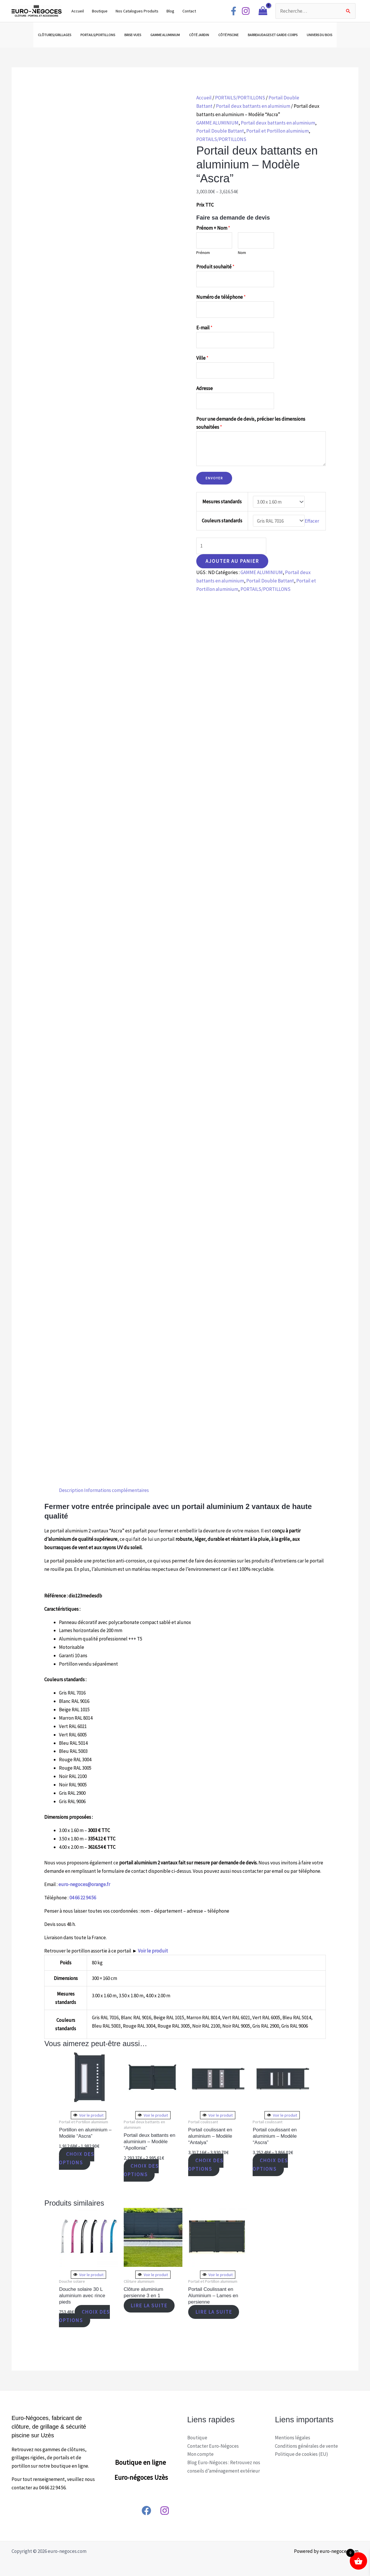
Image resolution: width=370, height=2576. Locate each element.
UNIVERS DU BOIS (319, 35)
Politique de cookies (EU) (301, 2454)
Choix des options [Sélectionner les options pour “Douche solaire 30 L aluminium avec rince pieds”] (84, 2316)
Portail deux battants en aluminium (253, 106)
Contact (189, 11)
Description (71, 1490)
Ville (202, 358)
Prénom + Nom (213, 228)
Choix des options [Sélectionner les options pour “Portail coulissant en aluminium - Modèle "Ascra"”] (270, 2165)
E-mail (204, 327)
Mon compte (200, 2454)
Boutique (100, 11)
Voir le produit (153, 1951)
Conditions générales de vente (306, 2446)
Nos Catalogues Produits (137, 11)
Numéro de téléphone (221, 297)
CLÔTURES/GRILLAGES (54, 35)
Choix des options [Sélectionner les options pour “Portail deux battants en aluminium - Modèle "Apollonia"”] (141, 2170)
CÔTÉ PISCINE (228, 35)
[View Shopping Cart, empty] (263, 11)
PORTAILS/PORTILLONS (97, 35)
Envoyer (214, 478)
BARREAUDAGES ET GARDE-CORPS (272, 35)
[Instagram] (245, 11)
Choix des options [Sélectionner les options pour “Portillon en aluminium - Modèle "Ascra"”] (76, 2158)
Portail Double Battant (220, 131)
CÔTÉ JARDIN (199, 35)
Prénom (203, 252)
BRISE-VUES (132, 35)
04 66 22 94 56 (82, 1897)
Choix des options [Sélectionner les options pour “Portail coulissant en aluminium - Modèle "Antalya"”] (205, 2165)
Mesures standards (222, 501)
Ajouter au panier (232, 561)
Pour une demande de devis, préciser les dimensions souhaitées (250, 423)
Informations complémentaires (116, 1490)
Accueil (77, 11)
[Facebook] (233, 11)
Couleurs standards (222, 520)
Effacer (312, 521)
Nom (242, 252)
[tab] (71, 1490)
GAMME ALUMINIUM (165, 35)
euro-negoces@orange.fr (84, 1884)
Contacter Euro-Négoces (213, 2446)
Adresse (204, 388)
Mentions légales (292, 2437)
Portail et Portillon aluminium (277, 131)
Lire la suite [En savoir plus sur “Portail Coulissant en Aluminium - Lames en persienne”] (213, 2312)
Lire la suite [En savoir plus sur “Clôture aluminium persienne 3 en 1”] (149, 2305)
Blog (170, 11)
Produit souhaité (215, 266)
